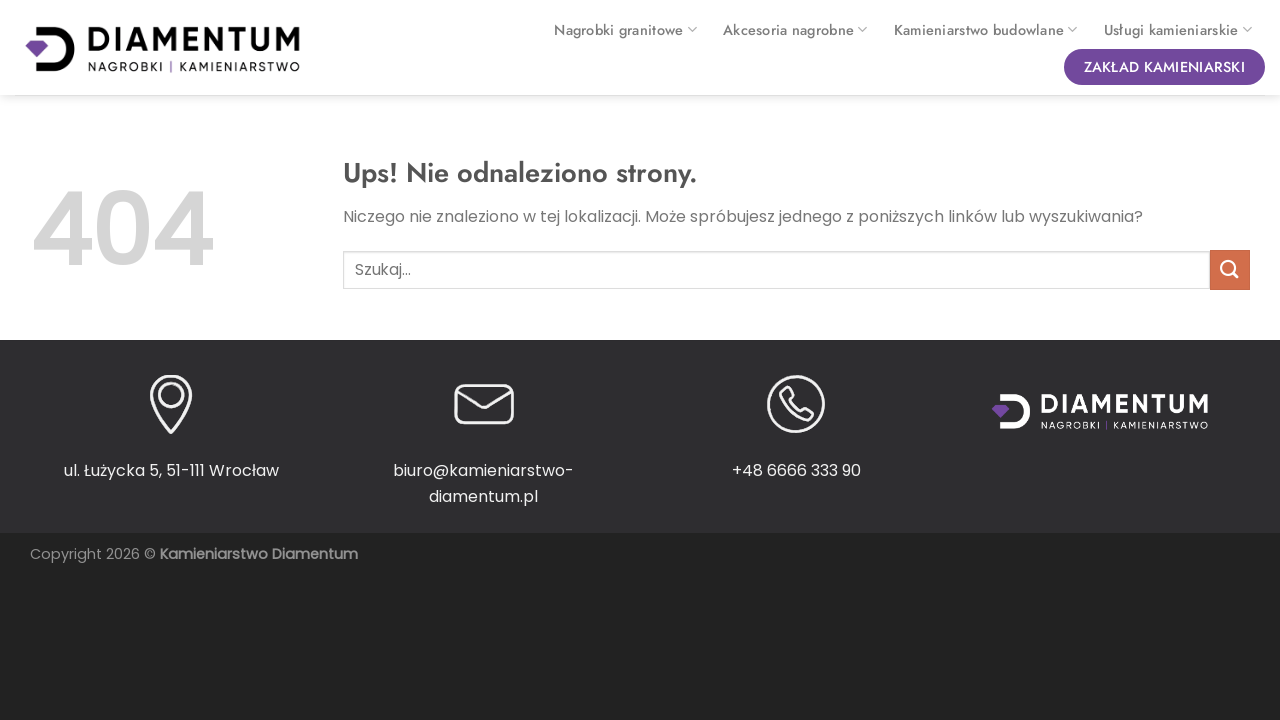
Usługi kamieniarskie (1178, 30)
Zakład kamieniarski (1164, 67)
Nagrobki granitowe (625, 30)
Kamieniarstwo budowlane (986, 30)
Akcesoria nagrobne (795, 30)
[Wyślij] (1230, 269)
